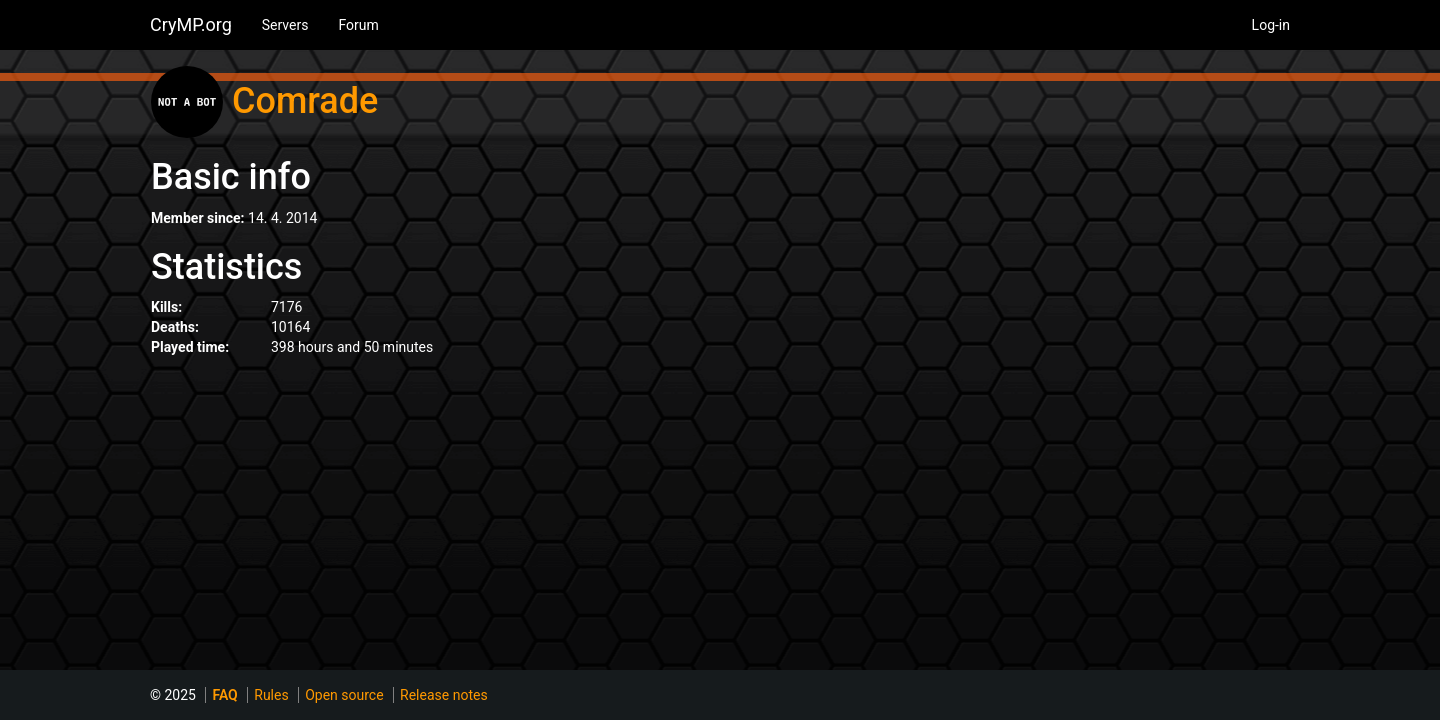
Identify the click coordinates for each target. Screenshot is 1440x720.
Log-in (1271, 25)
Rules (271, 695)
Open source (344, 695)
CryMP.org (191, 24)
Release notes (444, 695)
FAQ (224, 695)
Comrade (305, 101)
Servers (285, 25)
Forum (358, 25)
